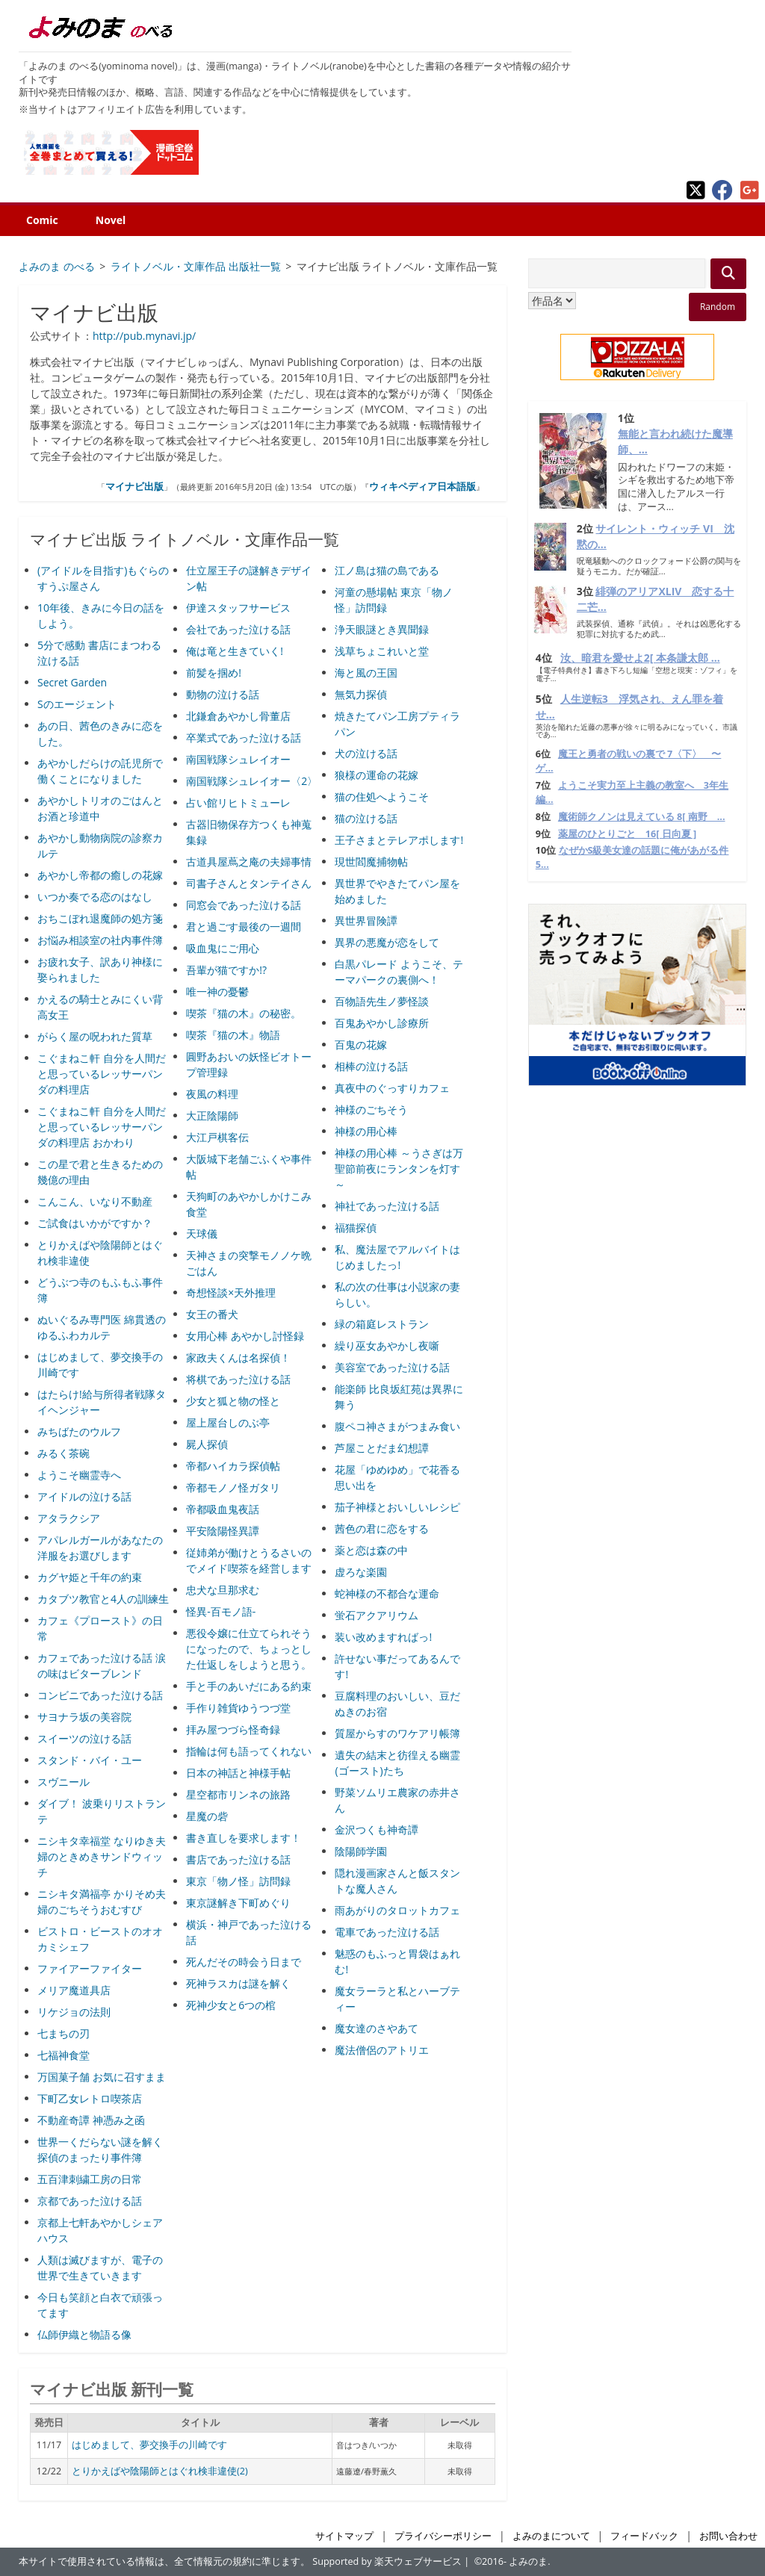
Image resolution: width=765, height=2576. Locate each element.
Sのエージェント (77, 704)
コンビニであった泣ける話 (100, 1695)
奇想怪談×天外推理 (231, 1292)
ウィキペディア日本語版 (422, 486)
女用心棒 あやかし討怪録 (245, 1336)
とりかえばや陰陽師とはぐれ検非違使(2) (160, 2471)
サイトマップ (344, 2536)
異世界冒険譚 (366, 920)
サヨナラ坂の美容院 (84, 1717)
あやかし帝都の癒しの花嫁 (100, 875)
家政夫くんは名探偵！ (238, 1357)
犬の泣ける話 (366, 753)
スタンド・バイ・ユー (89, 1760)
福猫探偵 (356, 1227)
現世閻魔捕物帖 (371, 861)
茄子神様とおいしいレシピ (397, 1507)
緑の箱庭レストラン (382, 1324)
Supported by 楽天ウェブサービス (387, 2561)
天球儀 (201, 1233)
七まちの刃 (63, 2033)
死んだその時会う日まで (243, 1962)
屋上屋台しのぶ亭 (228, 1422)
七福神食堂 (63, 2055)
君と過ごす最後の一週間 (243, 926)
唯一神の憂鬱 (217, 991)
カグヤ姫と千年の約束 (89, 1577)
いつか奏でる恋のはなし (94, 897)
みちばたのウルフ (79, 1431)
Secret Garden (72, 682)
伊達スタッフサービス (238, 607)
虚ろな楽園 (361, 1572)
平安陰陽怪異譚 (222, 1531)
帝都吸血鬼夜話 (222, 1509)
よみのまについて (551, 2536)
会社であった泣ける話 (238, 629)
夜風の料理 (212, 1094)
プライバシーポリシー (443, 2536)
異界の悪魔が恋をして (387, 942)
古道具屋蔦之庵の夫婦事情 (249, 861)
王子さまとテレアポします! (399, 840)
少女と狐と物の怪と (233, 1401)
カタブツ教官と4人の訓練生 (103, 1599)
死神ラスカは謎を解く (238, 1983)
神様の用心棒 (366, 1131)
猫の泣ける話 (366, 818)
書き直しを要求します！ (243, 1838)
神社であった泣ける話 (387, 1206)
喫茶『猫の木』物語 (233, 1035)
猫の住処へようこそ (382, 796)
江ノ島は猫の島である (387, 570)
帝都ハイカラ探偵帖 (233, 1466)
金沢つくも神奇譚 (376, 1829)
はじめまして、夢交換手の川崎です (149, 2445)
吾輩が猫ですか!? (226, 970)
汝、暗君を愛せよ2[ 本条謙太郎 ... (640, 658)
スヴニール (63, 1782)
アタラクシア (68, 1518)
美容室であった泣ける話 (392, 1367)
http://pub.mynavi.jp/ (144, 336)
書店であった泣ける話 (238, 1859)
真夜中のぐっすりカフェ (392, 1088)
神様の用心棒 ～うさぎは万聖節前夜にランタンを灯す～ (399, 1168)
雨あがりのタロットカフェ (397, 1910)
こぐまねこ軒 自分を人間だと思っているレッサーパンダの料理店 (101, 1073)
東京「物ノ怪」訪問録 (238, 1881)
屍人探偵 (207, 1444)
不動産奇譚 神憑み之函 (91, 2120)
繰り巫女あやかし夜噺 (387, 1345)
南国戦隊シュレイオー (238, 759)
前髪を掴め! (213, 672)
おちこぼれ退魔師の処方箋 (100, 918)
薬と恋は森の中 (371, 1550)
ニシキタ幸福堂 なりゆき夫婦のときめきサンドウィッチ (101, 1856)
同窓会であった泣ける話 (243, 905)
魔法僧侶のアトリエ (382, 2050)
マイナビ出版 (134, 486)
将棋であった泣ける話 (238, 1379)
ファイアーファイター (89, 1968)
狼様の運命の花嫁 (376, 775)
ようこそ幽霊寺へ (79, 1475)
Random (717, 306)
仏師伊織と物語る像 (84, 2334)
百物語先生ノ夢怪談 (382, 1001)
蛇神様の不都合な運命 (387, 1593)
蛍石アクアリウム (376, 1615)
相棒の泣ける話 (371, 1066)
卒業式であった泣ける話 (243, 737)
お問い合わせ (728, 2536)
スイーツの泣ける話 (84, 1738)
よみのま (528, 2561)
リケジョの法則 (74, 2012)
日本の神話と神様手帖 (238, 1773)
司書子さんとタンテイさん (249, 883)
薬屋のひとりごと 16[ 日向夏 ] (627, 834)
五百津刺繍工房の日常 (89, 2179)
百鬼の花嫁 (361, 1044)
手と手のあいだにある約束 (249, 1686)
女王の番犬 (212, 1314)
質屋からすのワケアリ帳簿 (397, 1733)
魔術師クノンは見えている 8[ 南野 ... (641, 816)
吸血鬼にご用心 (222, 948)
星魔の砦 (207, 1816)
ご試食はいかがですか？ (94, 1223)
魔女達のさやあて (376, 2028)
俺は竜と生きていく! (234, 651)
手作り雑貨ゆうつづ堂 (238, 1708)
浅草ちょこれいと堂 (382, 651)
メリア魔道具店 (74, 1990)
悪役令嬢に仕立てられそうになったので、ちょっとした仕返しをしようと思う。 (249, 1649)
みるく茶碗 (63, 1453)
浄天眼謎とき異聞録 (382, 629)
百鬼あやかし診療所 (382, 1023)
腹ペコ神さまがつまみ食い (397, 1426)
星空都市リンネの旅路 (238, 1794)
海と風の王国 (366, 672)
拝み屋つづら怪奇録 (233, 1729)
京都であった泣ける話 (89, 2201)
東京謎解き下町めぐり (238, 1903)
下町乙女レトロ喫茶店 (89, 2098)
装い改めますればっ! (383, 1637)
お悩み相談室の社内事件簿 (100, 940)
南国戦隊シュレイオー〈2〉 (252, 781)
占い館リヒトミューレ (238, 802)
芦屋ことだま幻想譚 (382, 1448)
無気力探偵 (361, 694)
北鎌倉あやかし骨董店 (238, 716)
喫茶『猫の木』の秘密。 (243, 1013)
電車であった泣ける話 (387, 1932)
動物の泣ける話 (222, 694)
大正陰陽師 (212, 1115)
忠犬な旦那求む (222, 1590)
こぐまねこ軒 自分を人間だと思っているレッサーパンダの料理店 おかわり (101, 1126)
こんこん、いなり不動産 (94, 1201)
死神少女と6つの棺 (231, 2005)
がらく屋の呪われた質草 (94, 1036)
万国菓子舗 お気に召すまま (101, 2077)
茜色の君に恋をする (382, 1528)
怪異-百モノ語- (220, 1611)
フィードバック (644, 2536)
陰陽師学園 (361, 1851)
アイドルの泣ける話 (84, 1496)
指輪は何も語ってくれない (249, 1751)
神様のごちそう (371, 1109)
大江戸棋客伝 (217, 1137)
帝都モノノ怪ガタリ (233, 1487)
